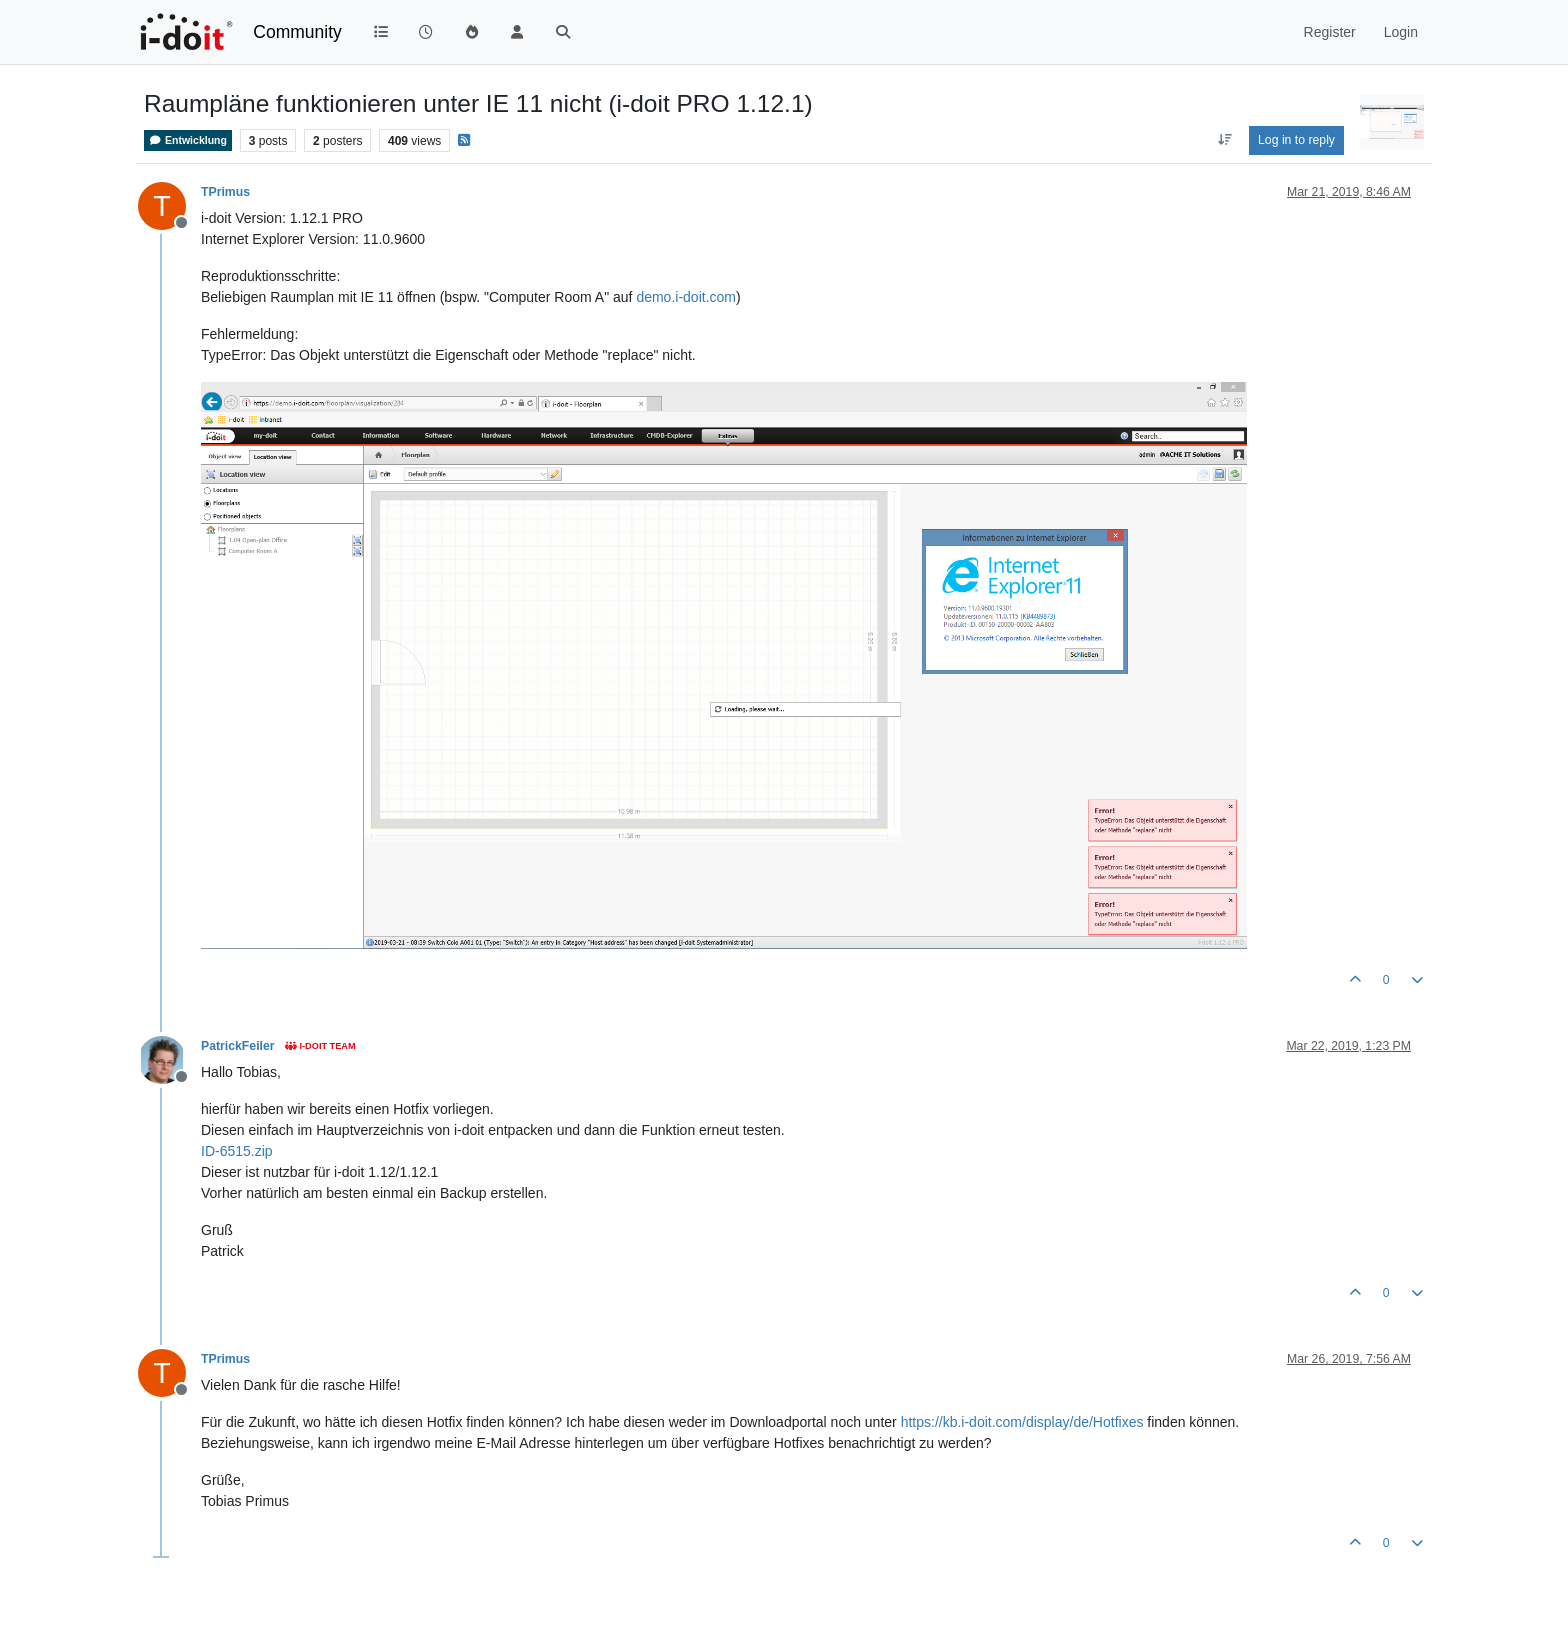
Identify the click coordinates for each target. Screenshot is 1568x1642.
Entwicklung (188, 140)
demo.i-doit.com (686, 297)
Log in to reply (1296, 140)
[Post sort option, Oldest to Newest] (1224, 140)
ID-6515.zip (237, 1151)
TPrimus (225, 192)
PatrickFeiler (238, 1046)
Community (297, 32)
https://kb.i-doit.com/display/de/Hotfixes (1022, 1422)
